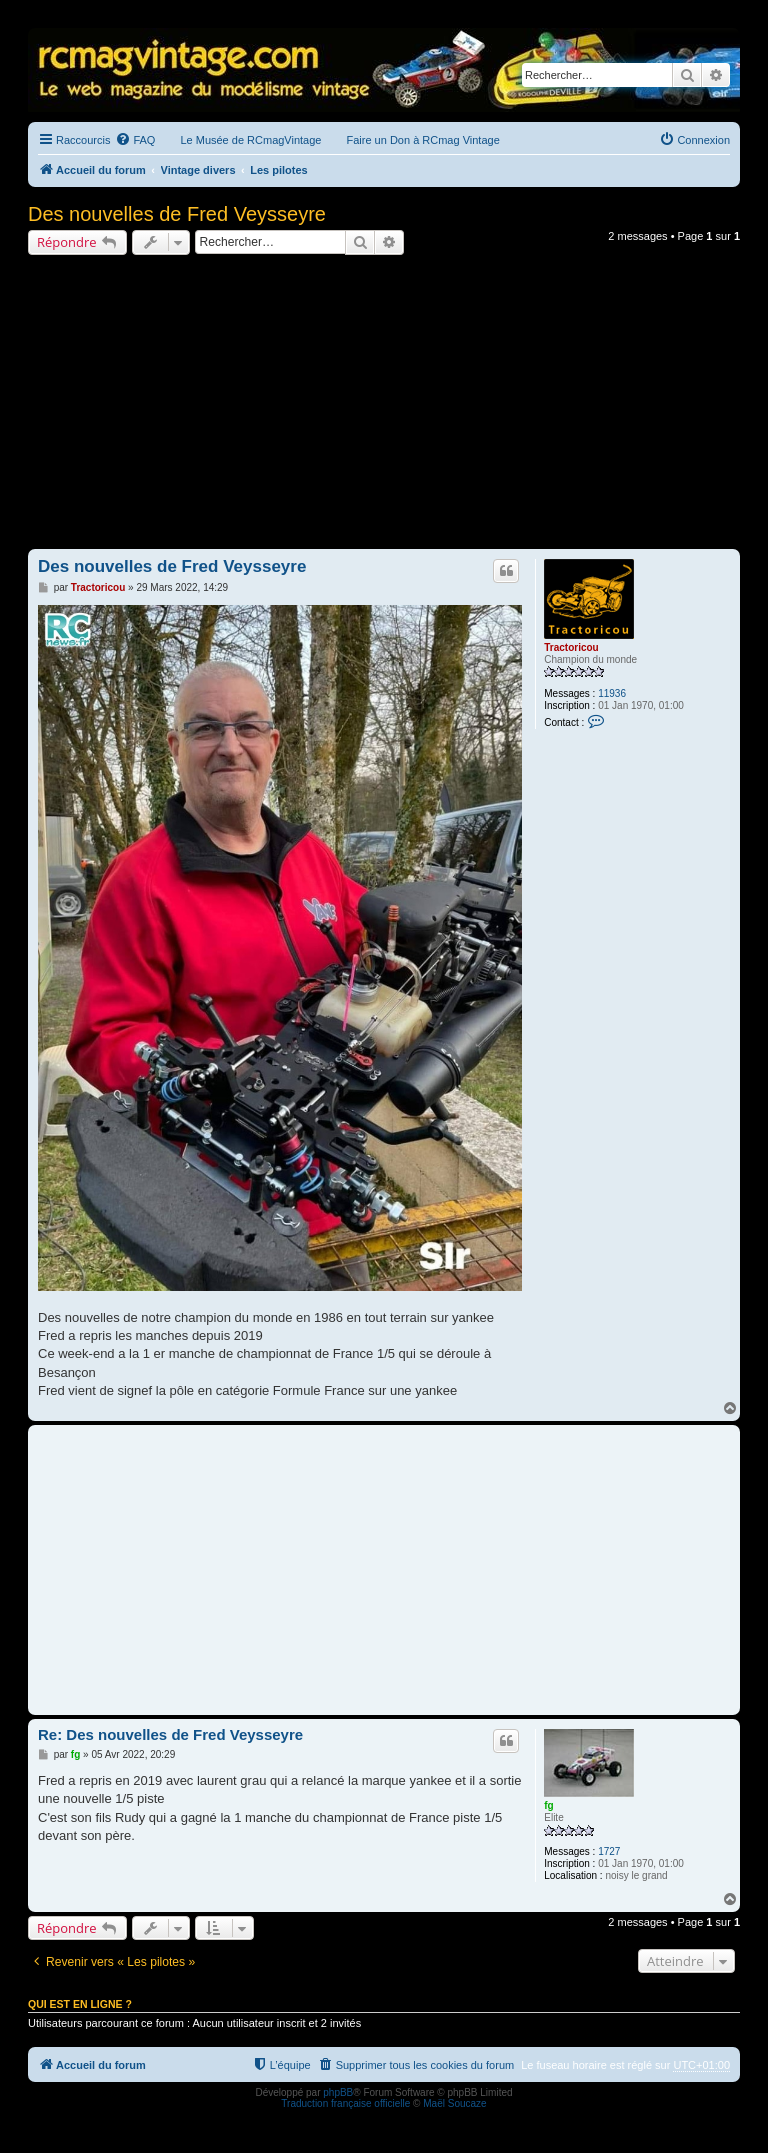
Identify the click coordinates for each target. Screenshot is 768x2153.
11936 (612, 693)
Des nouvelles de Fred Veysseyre (177, 214)
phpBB (338, 2092)
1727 (609, 1851)
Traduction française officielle (345, 2103)
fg (548, 1805)
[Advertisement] (384, 405)
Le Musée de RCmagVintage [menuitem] (250, 140)
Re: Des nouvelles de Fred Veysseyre (170, 1734)
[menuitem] (135, 140)
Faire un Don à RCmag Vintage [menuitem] (422, 140)
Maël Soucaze (454, 2103)
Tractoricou (571, 647)
